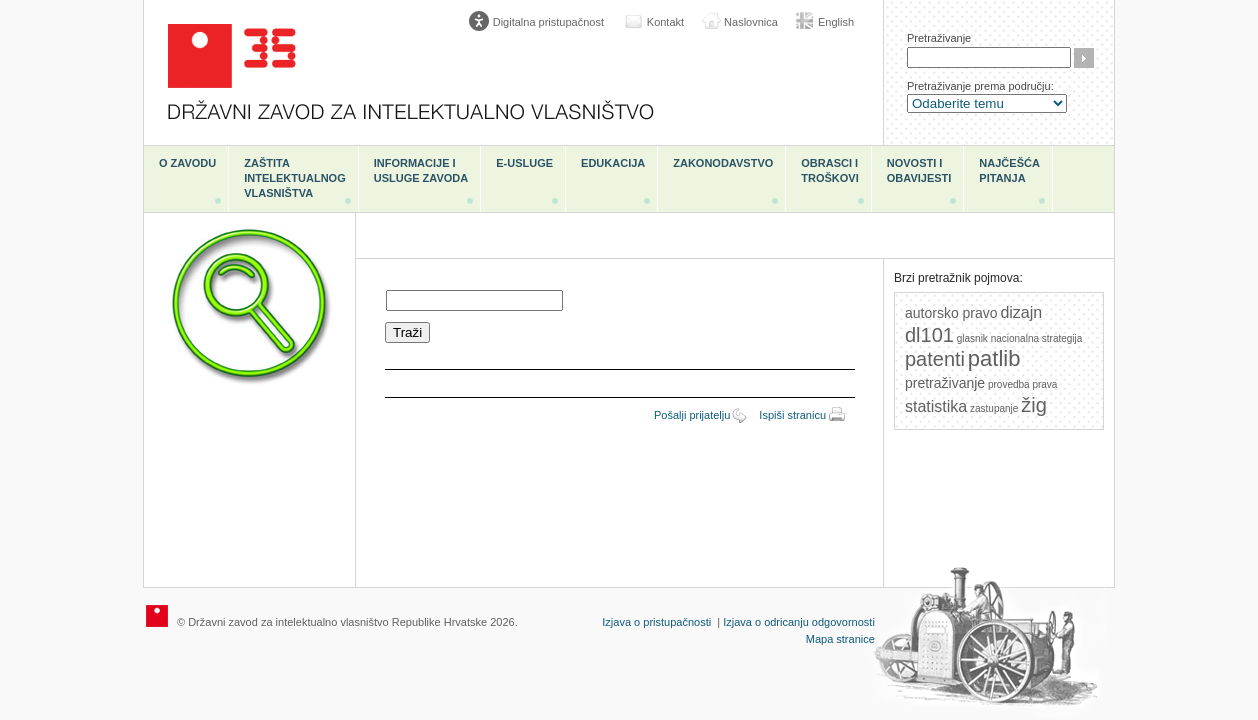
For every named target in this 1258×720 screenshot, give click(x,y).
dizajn (1021, 312)
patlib (994, 358)
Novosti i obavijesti (919, 170)
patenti (935, 359)
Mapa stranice (840, 639)
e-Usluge (524, 163)
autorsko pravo (951, 313)
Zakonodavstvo (723, 163)
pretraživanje (945, 383)
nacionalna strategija (1037, 338)
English (836, 22)
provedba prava (1023, 384)
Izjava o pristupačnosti (656, 622)
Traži (1084, 58)
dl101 (929, 335)
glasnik (972, 338)
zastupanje (994, 408)
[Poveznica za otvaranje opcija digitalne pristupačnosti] (541, 22)
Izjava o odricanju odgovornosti (799, 622)
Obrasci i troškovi (829, 170)
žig (1034, 405)
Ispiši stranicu (792, 415)
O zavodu (187, 163)
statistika (936, 406)
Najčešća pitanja (1009, 170)
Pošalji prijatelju (692, 415)
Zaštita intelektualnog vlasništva (294, 178)
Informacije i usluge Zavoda (421, 170)
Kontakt (665, 22)
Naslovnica (751, 22)
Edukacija (613, 163)
